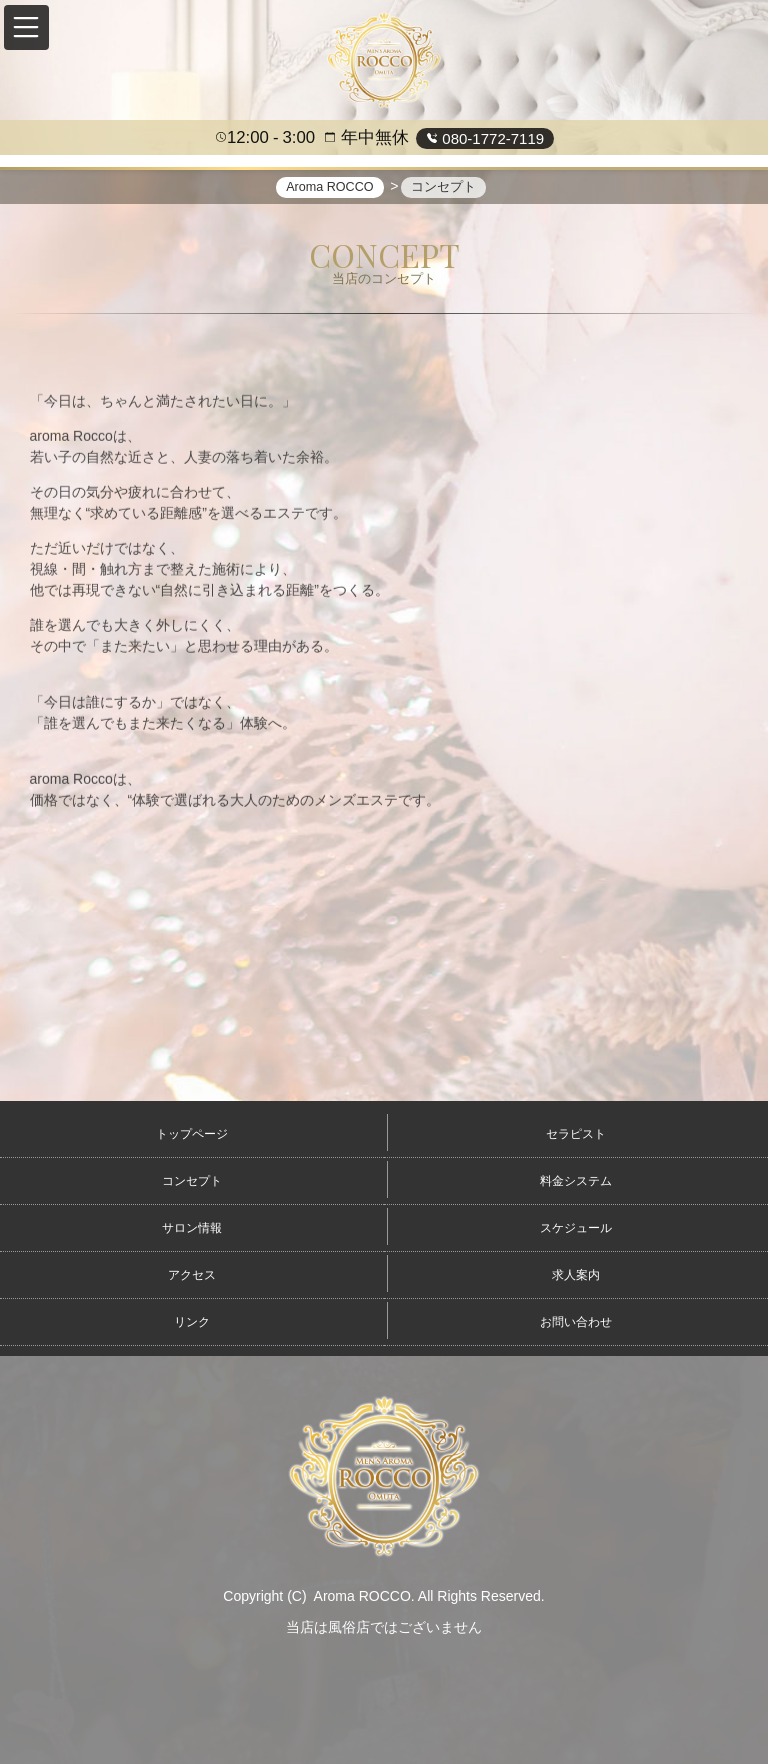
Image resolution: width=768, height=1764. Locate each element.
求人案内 (576, 1275)
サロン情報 (192, 1228)
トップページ (192, 1134)
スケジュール (576, 1228)
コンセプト (192, 1181)
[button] (26, 27)
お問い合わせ (576, 1322)
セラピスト (576, 1134)
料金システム (576, 1181)
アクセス (192, 1275)
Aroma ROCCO (362, 1596)
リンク (192, 1322)
